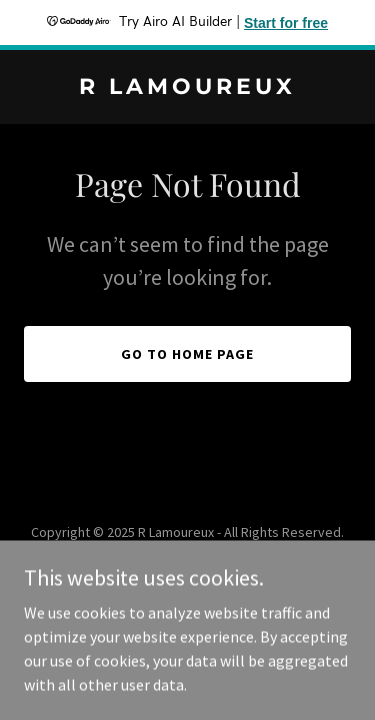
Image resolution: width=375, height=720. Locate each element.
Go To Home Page (187, 354)
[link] (187, 88)
